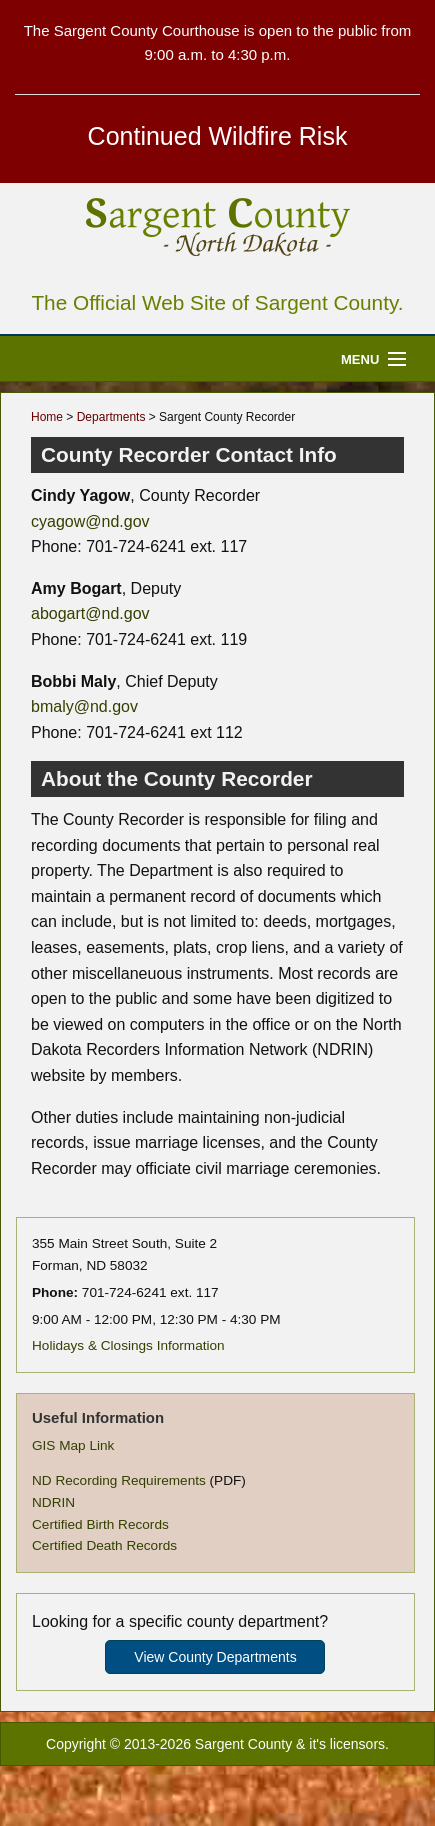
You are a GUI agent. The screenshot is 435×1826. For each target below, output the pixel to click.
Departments (111, 417)
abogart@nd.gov (90, 613)
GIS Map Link (73, 1445)
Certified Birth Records (100, 1524)
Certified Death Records (104, 1545)
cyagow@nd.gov (90, 521)
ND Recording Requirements (119, 1480)
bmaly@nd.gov (84, 706)
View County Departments (215, 1657)
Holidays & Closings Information (128, 1345)
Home (47, 417)
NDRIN (53, 1502)
